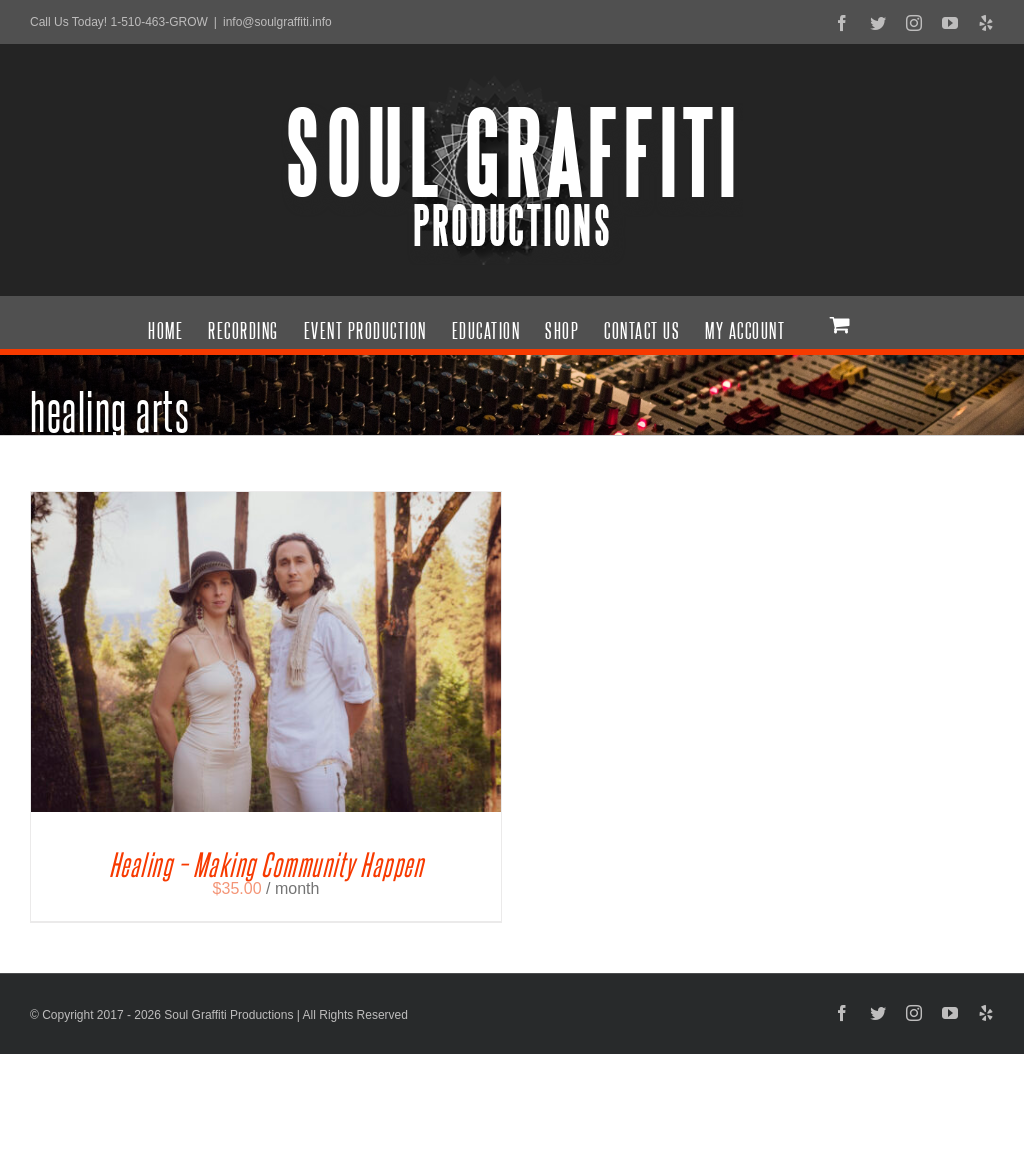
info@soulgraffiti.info (277, 22)
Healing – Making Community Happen (266, 854)
